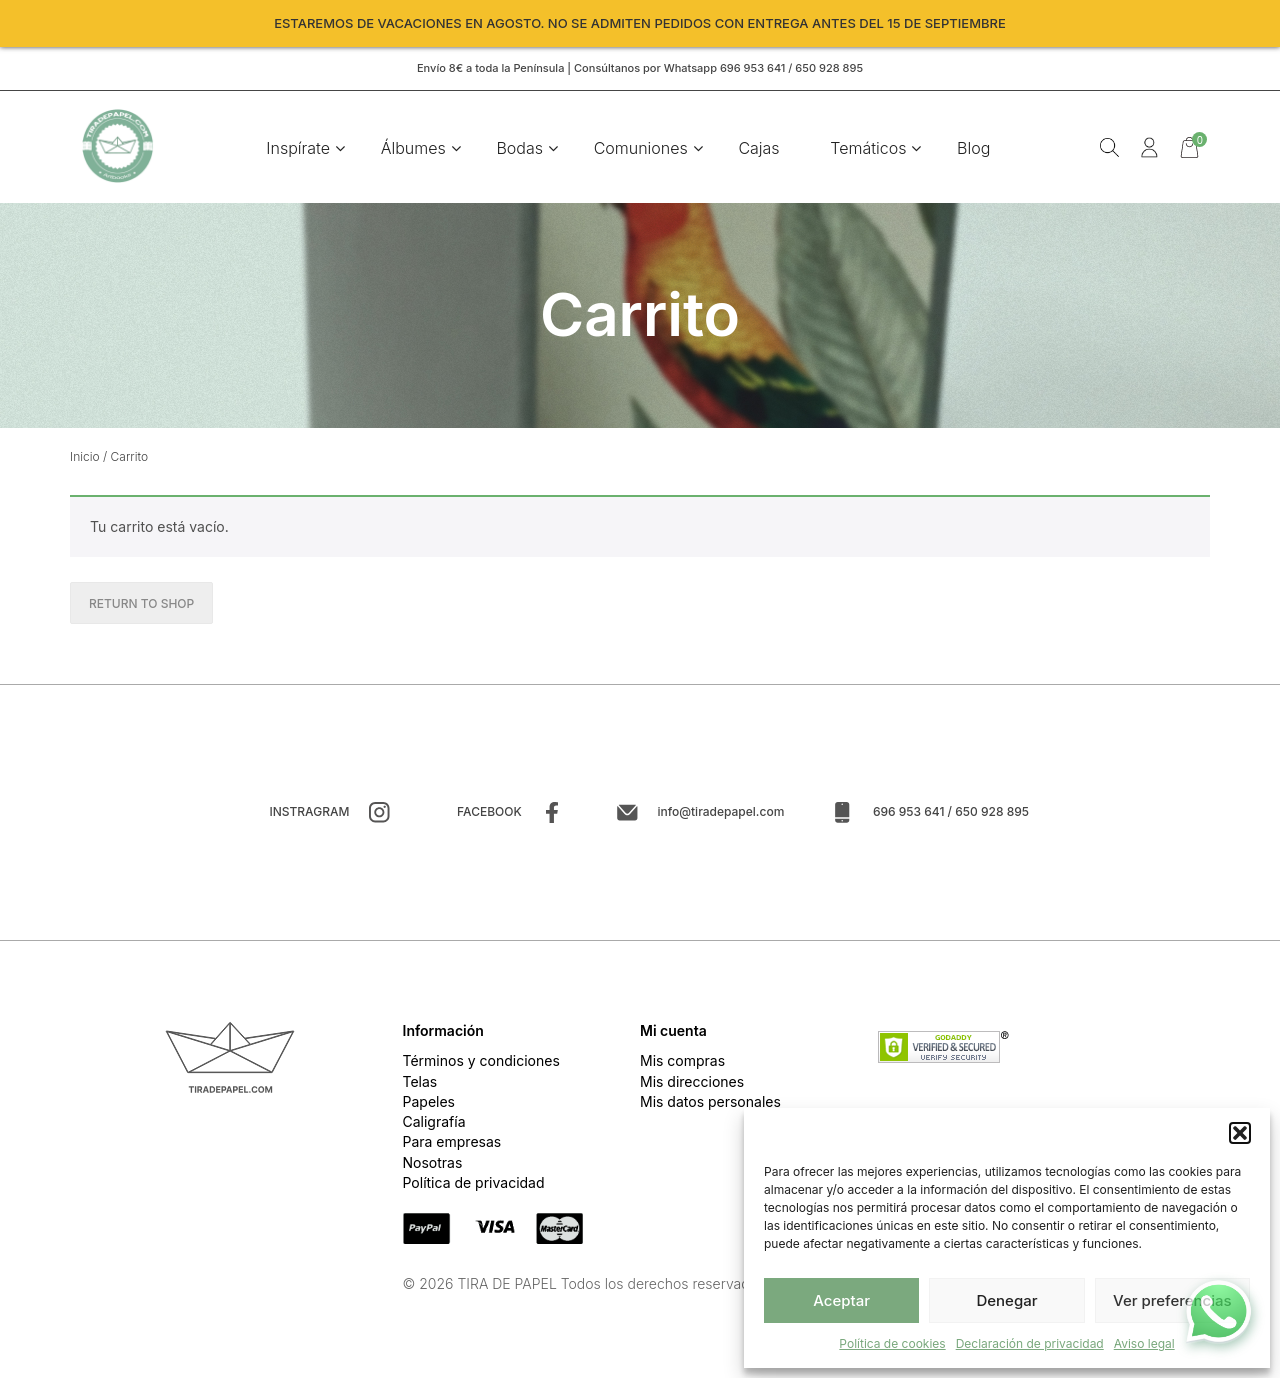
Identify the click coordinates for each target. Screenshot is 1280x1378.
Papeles (429, 1105)
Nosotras (433, 1166)
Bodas (521, 150)
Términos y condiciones (481, 1065)
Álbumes (414, 150)
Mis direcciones (692, 1085)
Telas (420, 1085)
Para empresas (452, 1146)
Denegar (1006, 1300)
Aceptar (841, 1300)
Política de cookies (892, 1343)
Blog (974, 150)
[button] (1240, 1133)
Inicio (85, 460)
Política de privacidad (474, 1186)
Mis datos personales (710, 1105)
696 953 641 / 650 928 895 (951, 815)
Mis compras (682, 1065)
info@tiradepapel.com (720, 815)
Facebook (489, 815)
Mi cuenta (673, 1034)
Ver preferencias (1172, 1300)
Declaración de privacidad (1030, 1343)
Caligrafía (434, 1126)
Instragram (309, 815)
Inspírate (300, 150)
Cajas (760, 150)
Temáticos (870, 150)
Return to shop (141, 607)
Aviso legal (1144, 1343)
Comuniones (642, 150)
